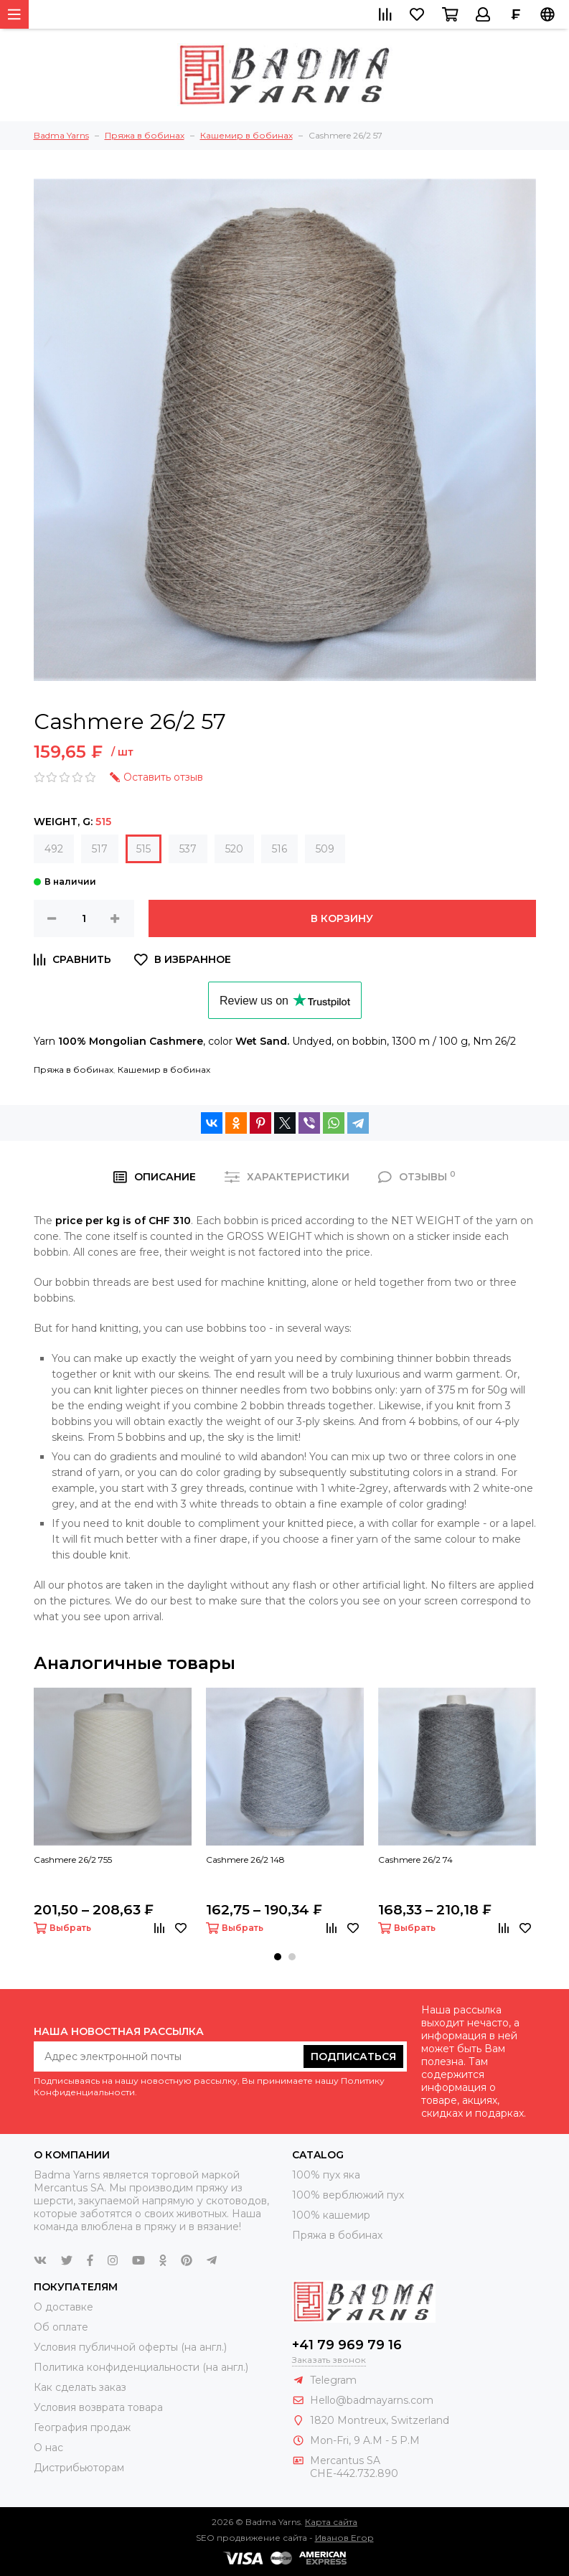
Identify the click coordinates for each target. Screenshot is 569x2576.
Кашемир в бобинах (164, 1069)
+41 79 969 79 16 (347, 2345)
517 (100, 848)
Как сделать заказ (80, 2387)
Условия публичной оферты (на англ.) (130, 2347)
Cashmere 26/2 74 (415, 1859)
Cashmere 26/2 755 (73, 1859)
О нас (48, 2447)
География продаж (82, 2427)
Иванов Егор (344, 2537)
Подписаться (353, 2056)
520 (234, 848)
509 (325, 848)
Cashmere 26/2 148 (245, 1859)
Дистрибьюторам (79, 2467)
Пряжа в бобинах (73, 1069)
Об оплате (61, 2327)
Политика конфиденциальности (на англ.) (141, 2367)
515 (143, 848)
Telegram (333, 2380)
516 (279, 848)
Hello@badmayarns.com (371, 2400)
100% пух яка (326, 2174)
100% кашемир (331, 2215)
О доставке (63, 2306)
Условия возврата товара (98, 2407)
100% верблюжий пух (348, 2195)
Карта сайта (331, 2521)
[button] (277, 1956)
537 (188, 848)
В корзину (342, 918)
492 (53, 848)
